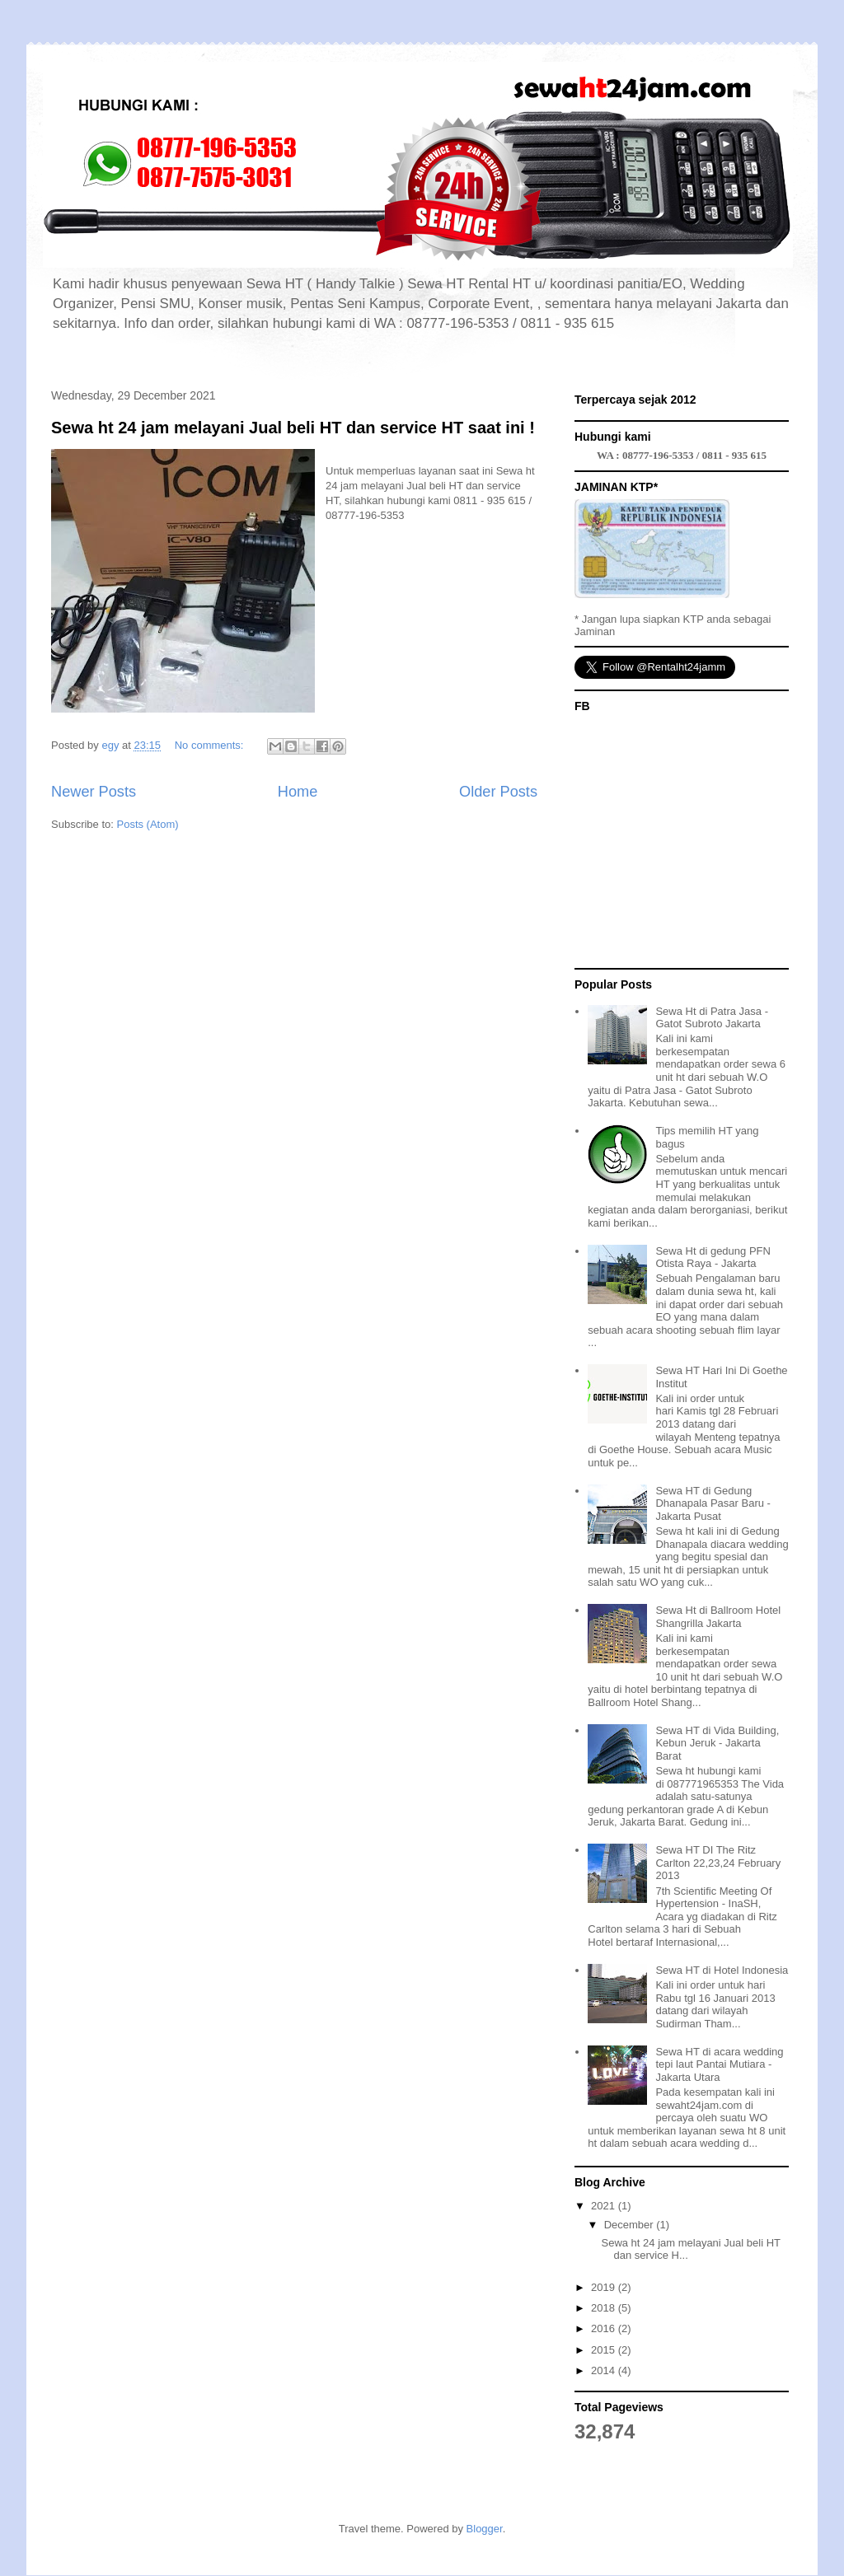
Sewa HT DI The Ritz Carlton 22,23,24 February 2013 (718, 1863)
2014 (604, 2370)
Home (298, 791)
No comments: (210, 745)
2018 (604, 2308)
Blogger (485, 2528)
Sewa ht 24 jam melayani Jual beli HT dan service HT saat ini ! (293, 427)
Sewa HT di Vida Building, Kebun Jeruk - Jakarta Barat (717, 1743)
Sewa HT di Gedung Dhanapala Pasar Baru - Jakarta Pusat (712, 1503)
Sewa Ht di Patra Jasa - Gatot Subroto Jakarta (711, 1018)
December (630, 2224)
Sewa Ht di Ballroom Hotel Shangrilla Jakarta (718, 1616)
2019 (604, 2287)
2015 (604, 2350)
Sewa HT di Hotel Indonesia (721, 1970)
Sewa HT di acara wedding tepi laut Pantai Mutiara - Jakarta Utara (719, 2064)
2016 (604, 2328)
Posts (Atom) (148, 824)
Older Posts (498, 791)
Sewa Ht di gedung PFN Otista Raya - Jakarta (712, 1257)
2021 (604, 2206)
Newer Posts (93, 791)
